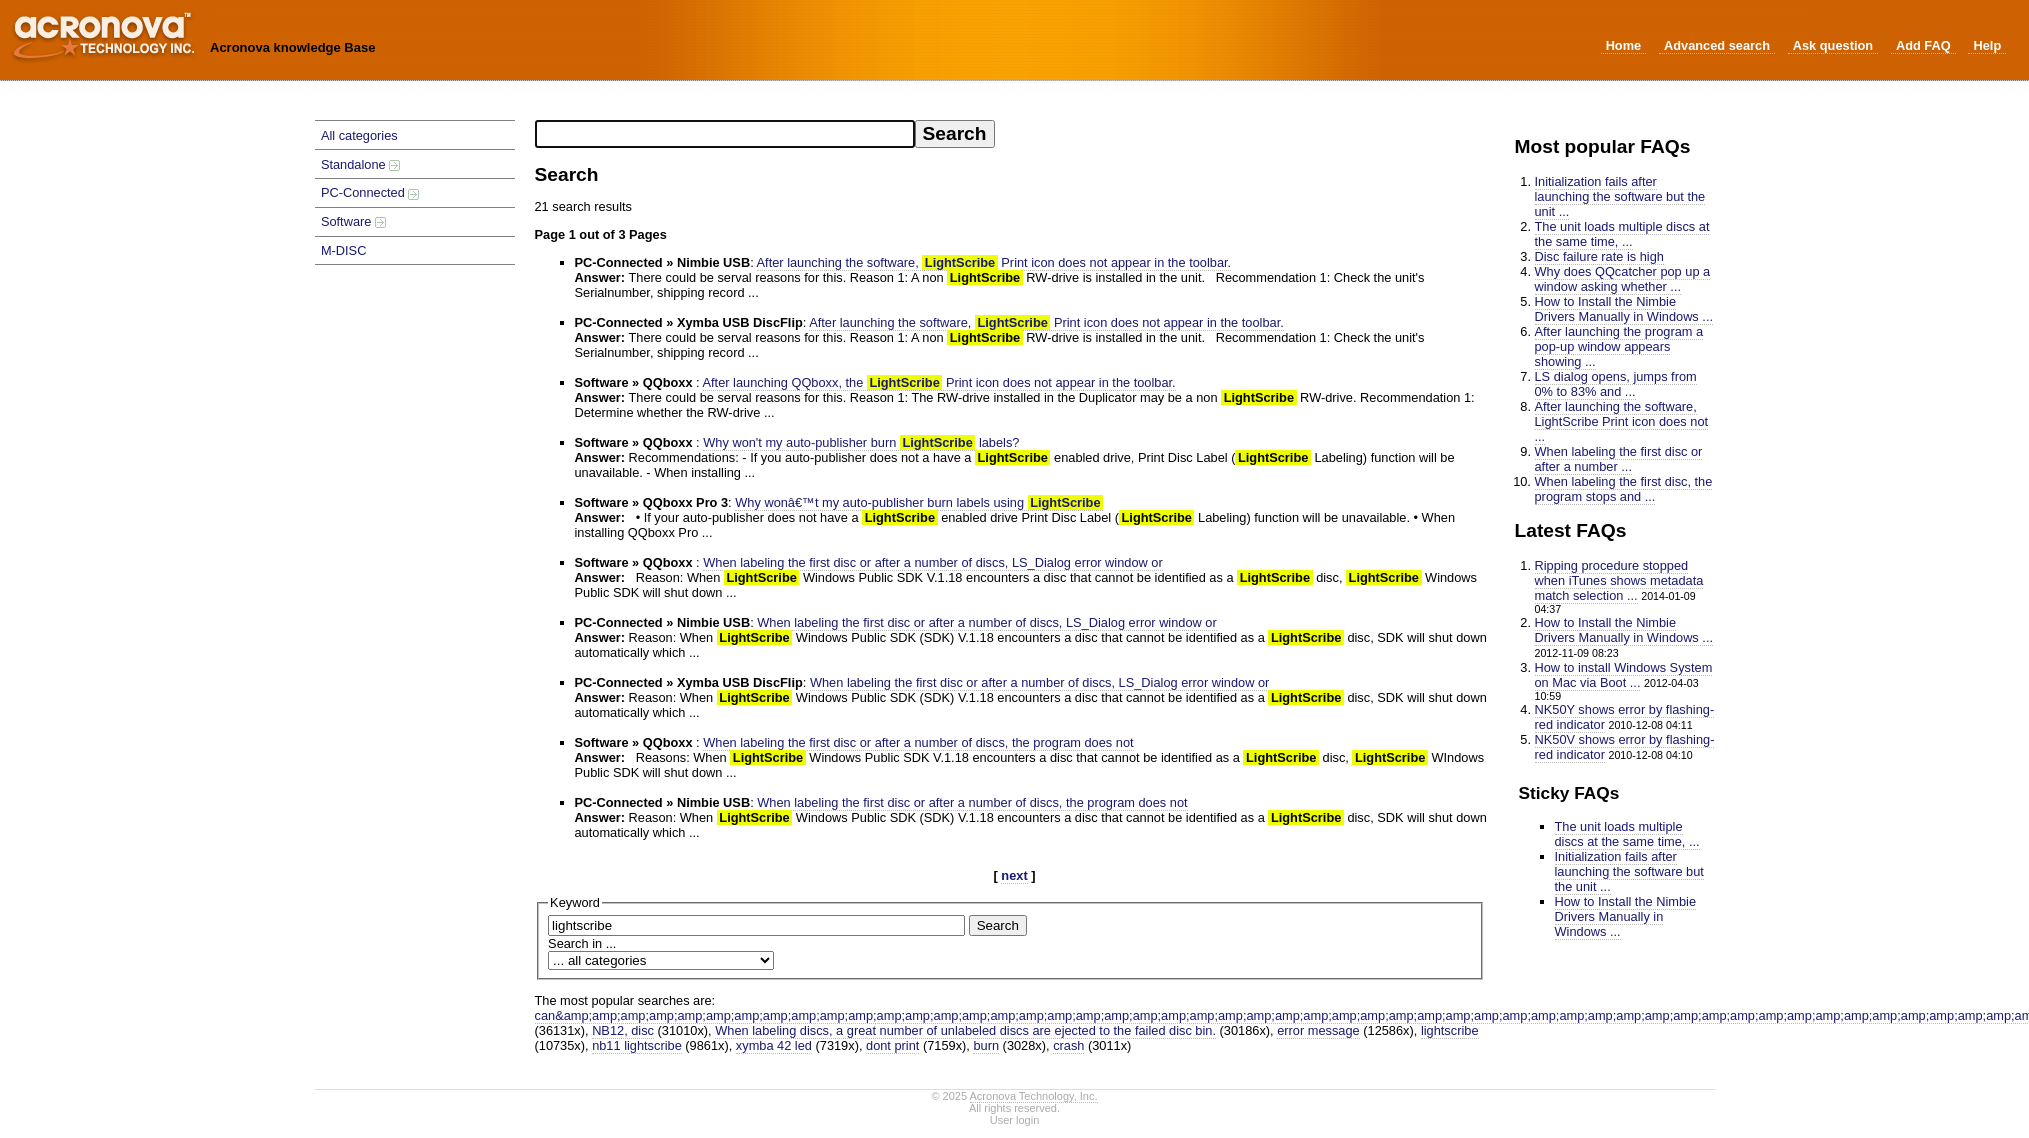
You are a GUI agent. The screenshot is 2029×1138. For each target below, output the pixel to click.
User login (1015, 1120)
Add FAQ (1923, 45)
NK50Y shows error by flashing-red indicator (1625, 717)
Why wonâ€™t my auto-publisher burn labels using (919, 502)
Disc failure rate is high (1599, 256)
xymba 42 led (774, 1045)
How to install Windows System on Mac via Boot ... (1624, 675)
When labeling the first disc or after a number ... (1619, 459)
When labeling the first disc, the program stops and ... (1624, 489)
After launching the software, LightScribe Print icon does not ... (1622, 421)
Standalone (360, 164)
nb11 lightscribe (637, 1045)
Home (1624, 45)
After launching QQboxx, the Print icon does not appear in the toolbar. (939, 382)
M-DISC (344, 250)
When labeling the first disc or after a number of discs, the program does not (918, 742)
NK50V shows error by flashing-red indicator (1625, 747)
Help (1987, 45)
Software (353, 221)
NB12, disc (623, 1030)
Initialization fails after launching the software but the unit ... (1620, 196)
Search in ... (582, 943)
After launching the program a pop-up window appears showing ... (1619, 346)
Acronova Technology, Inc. (1034, 1096)
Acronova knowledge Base (292, 47)
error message (1318, 1030)
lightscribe (1450, 1030)
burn (986, 1045)
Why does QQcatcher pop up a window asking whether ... (1623, 279)
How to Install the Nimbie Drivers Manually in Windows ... (1624, 309)
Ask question (1833, 45)
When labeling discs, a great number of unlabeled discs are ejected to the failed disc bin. (965, 1030)
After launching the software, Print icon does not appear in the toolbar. (994, 262)
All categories (359, 135)
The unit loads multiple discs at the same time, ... (1622, 234)
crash (1068, 1045)
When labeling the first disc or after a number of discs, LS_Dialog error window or (932, 562)
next (1014, 875)
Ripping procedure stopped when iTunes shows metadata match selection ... (1619, 580)
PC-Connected (370, 192)
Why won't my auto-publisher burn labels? (861, 442)
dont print (892, 1045)
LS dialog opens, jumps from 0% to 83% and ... (1616, 384)
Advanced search (1717, 45)
